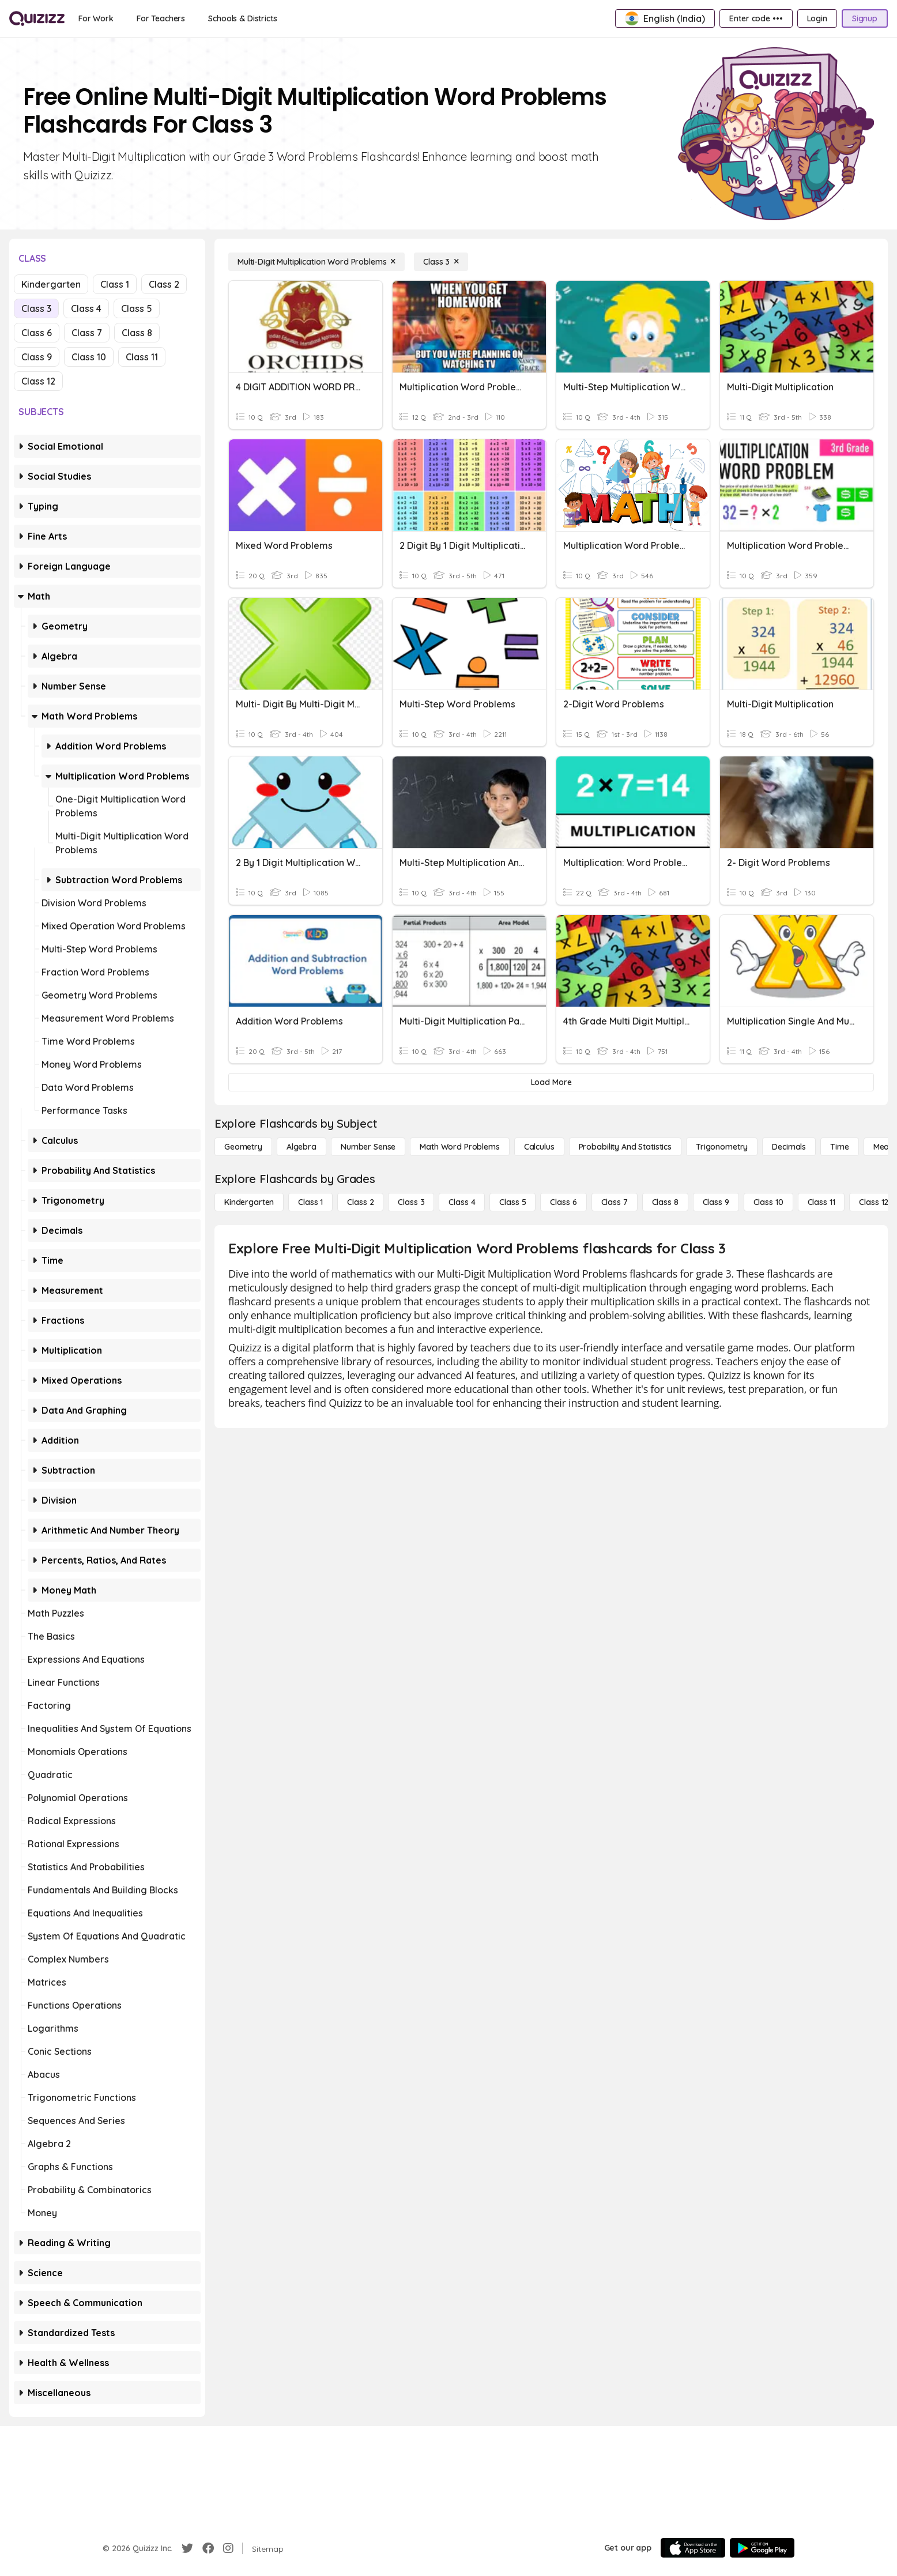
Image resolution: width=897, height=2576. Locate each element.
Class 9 (36, 357)
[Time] (839, 1147)
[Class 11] (821, 1202)
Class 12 (38, 381)
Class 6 (36, 332)
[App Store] (693, 2548)
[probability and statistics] (625, 1147)
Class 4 (86, 308)
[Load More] (551, 1082)
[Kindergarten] (249, 1202)
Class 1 (114, 284)
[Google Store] (762, 2548)
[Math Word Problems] (459, 1147)
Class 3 (36, 308)
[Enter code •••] (755, 18)
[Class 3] (441, 262)
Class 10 (88, 357)
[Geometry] (243, 1147)
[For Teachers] (160, 18)
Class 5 (136, 308)
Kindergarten (51, 284)
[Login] (817, 18)
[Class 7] (614, 1202)
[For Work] (96, 18)
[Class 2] (360, 1202)
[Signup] (865, 18)
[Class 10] (768, 1202)
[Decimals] (789, 1147)
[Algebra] (301, 1147)
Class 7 (86, 332)
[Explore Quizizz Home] (37, 18)
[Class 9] (716, 1202)
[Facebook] (208, 2548)
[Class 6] (563, 1202)
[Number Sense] (368, 1147)
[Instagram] (228, 2548)
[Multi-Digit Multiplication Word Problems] (316, 262)
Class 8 (137, 332)
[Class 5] (512, 1202)
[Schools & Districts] (242, 18)
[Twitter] (187, 2548)
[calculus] (539, 1147)
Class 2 (164, 284)
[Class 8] (665, 1202)
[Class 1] (310, 1202)
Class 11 (142, 357)
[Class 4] (462, 1202)
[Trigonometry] (721, 1147)
